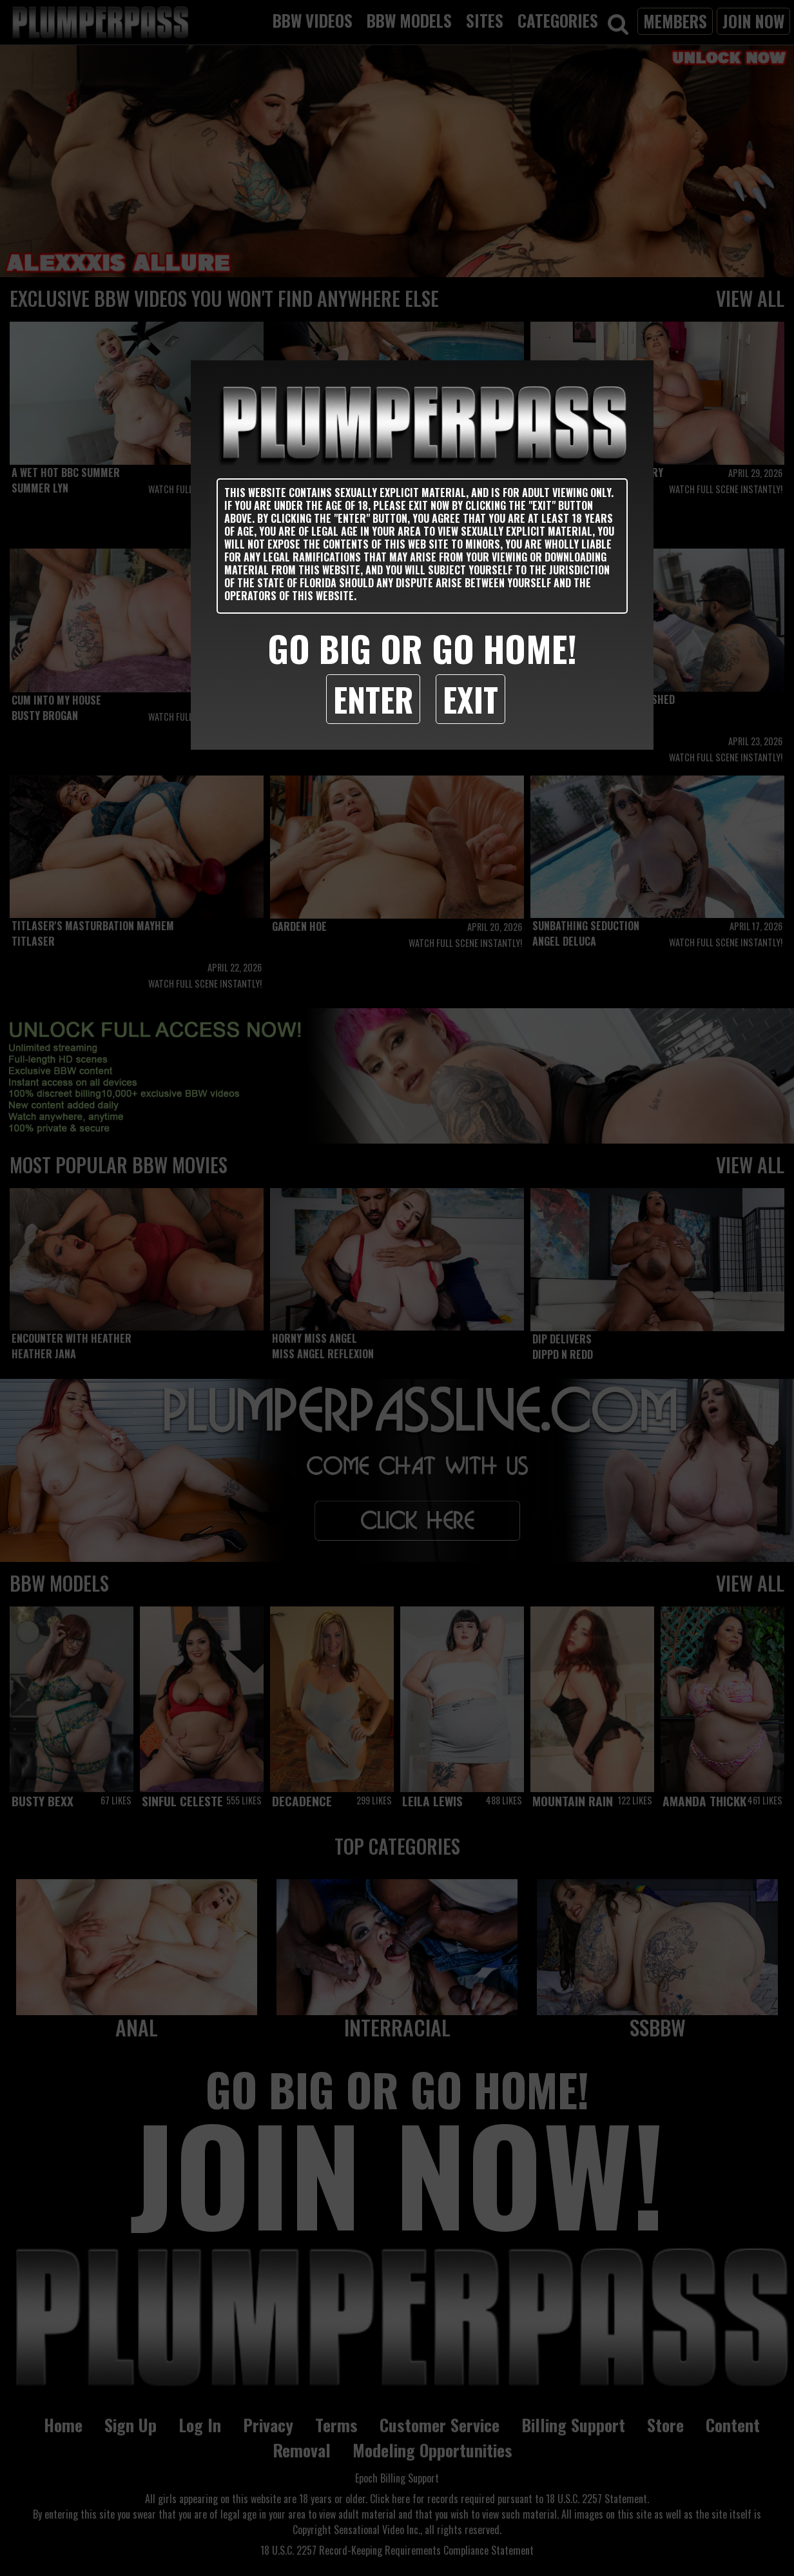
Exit (470, 699)
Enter (373, 699)
